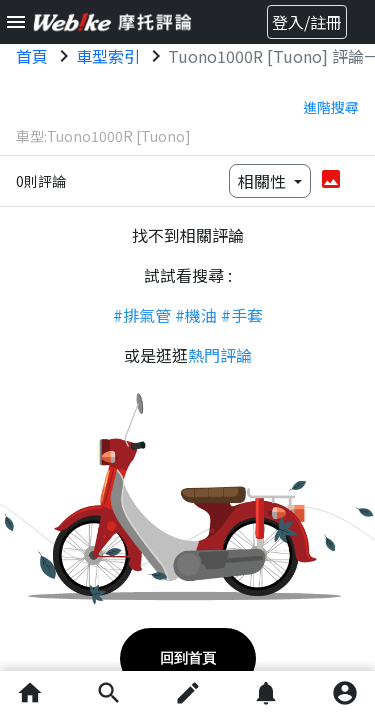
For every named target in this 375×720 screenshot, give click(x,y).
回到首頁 (188, 658)
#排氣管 (142, 315)
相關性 (264, 181)
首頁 (32, 56)
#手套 (242, 315)
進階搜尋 (331, 107)
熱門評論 (220, 355)
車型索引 (108, 56)
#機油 (196, 315)
